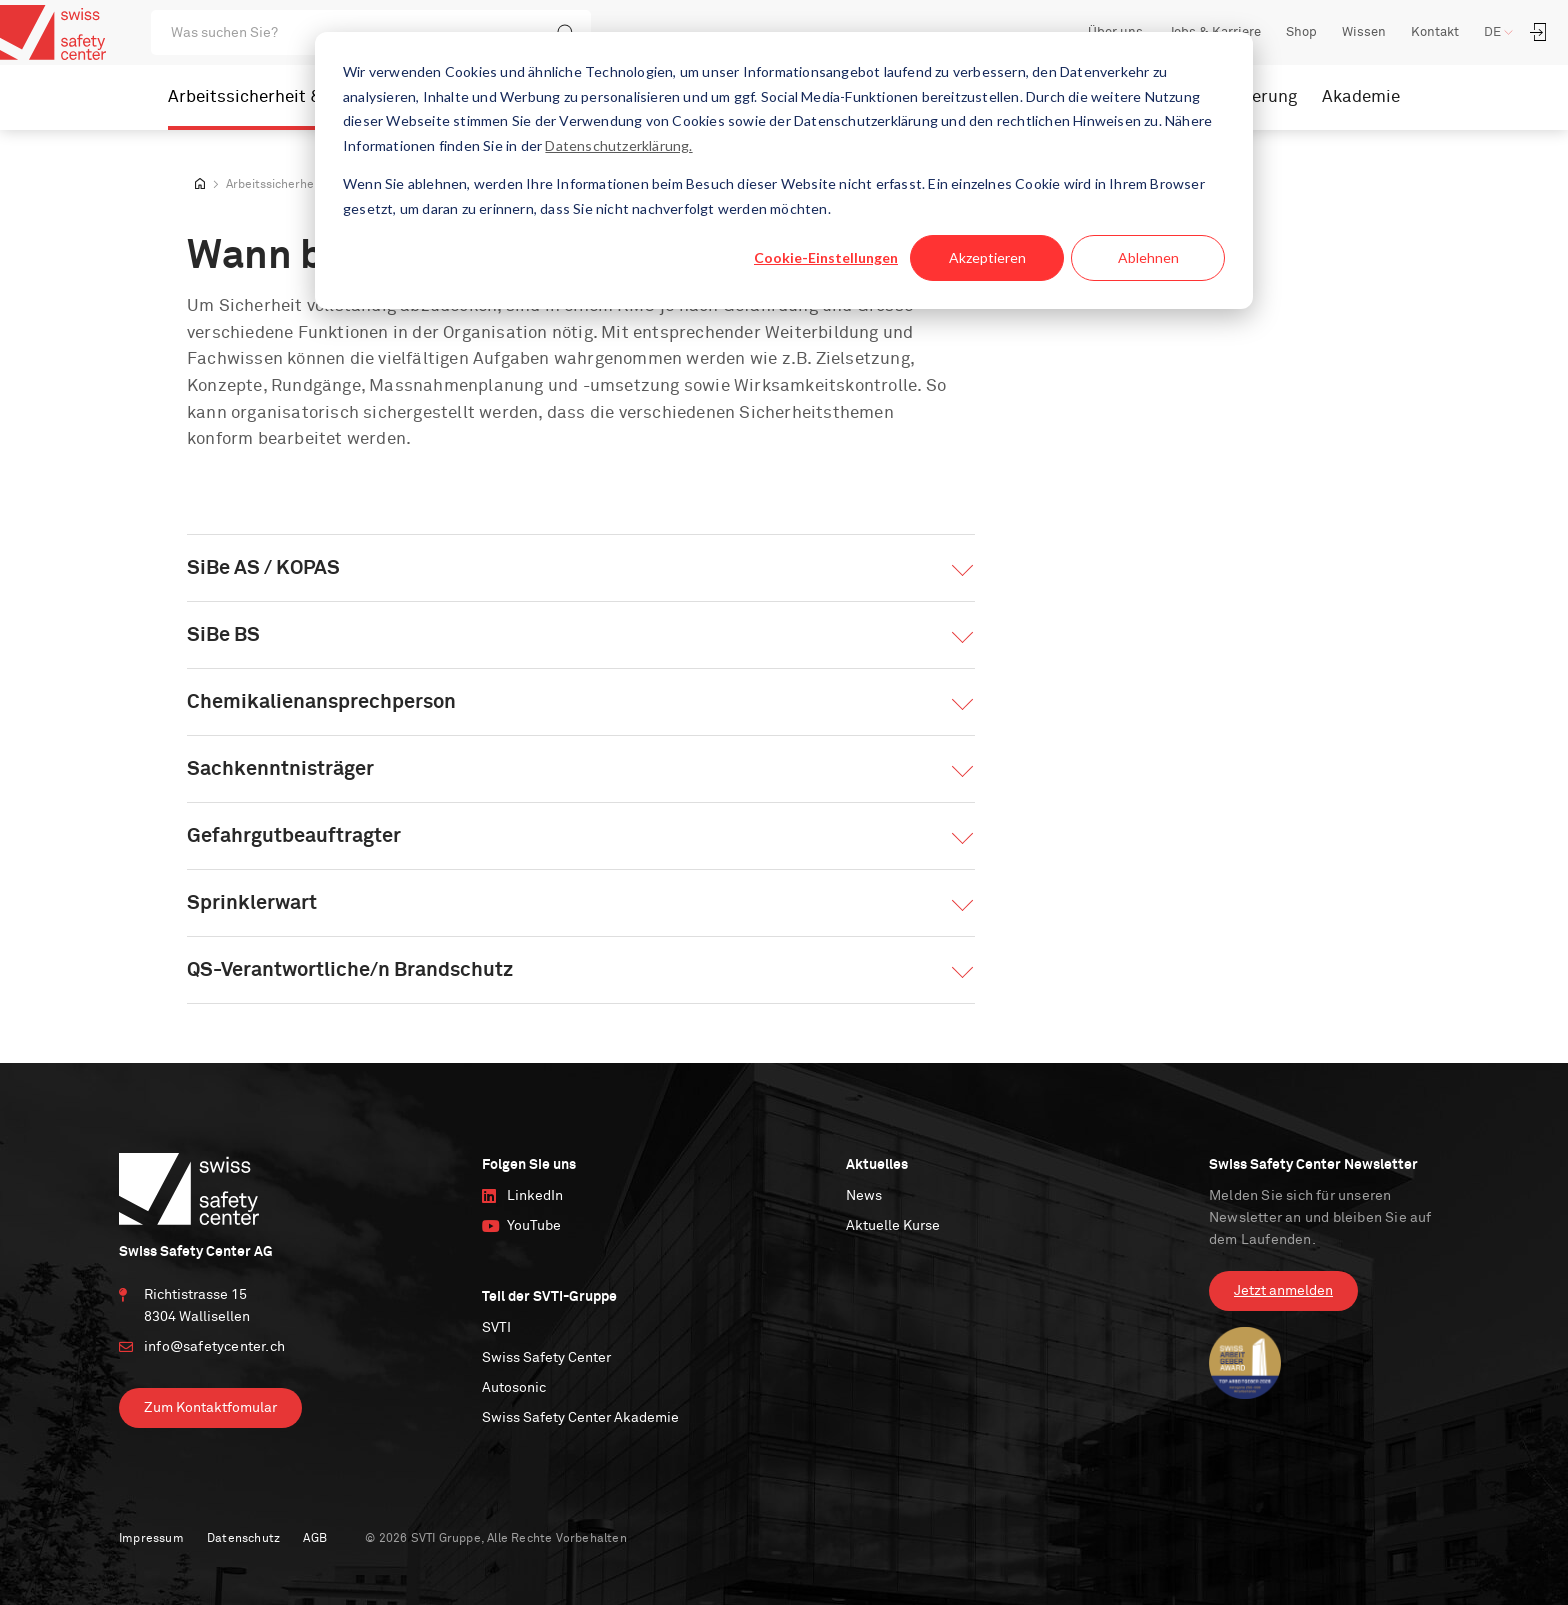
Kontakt (1435, 32)
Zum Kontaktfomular (210, 1408)
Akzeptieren (987, 257)
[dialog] (784, 170)
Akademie (1361, 97)
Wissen (1364, 32)
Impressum (151, 1539)
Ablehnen (1148, 257)
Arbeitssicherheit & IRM (263, 97)
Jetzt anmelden (1283, 1291)
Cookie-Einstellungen (826, 257)
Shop (1301, 32)
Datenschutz (243, 1539)
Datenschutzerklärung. (618, 145)
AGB (315, 1539)
